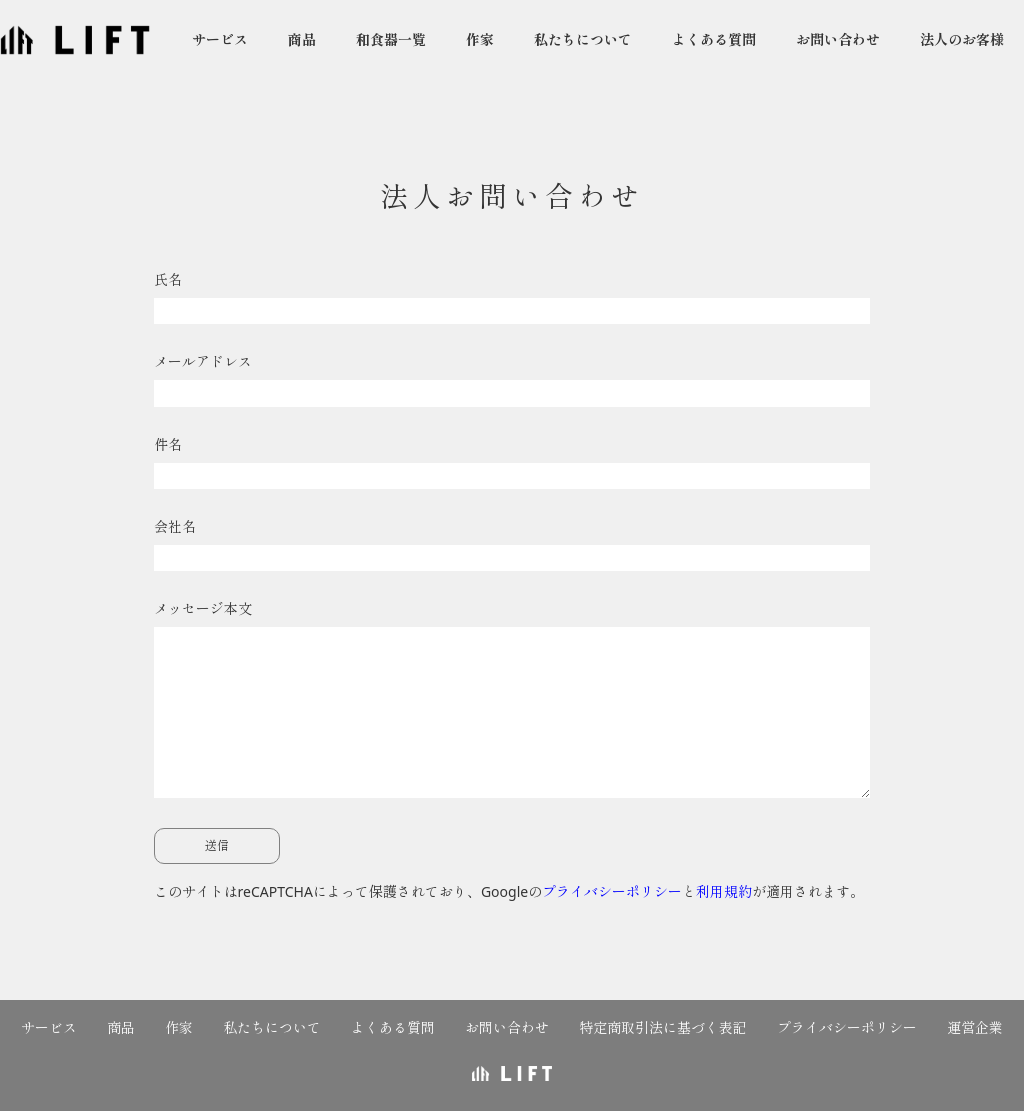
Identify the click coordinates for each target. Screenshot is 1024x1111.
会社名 (512, 549)
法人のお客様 (962, 39)
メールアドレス (512, 384)
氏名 (512, 302)
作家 (480, 39)
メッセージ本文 (512, 703)
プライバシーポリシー (612, 891)
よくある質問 (714, 39)
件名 (512, 467)
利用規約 (724, 891)
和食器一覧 (391, 39)
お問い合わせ (838, 39)
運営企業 (975, 1027)
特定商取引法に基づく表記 (663, 1027)
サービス (220, 39)
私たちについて (583, 39)
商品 (302, 39)
